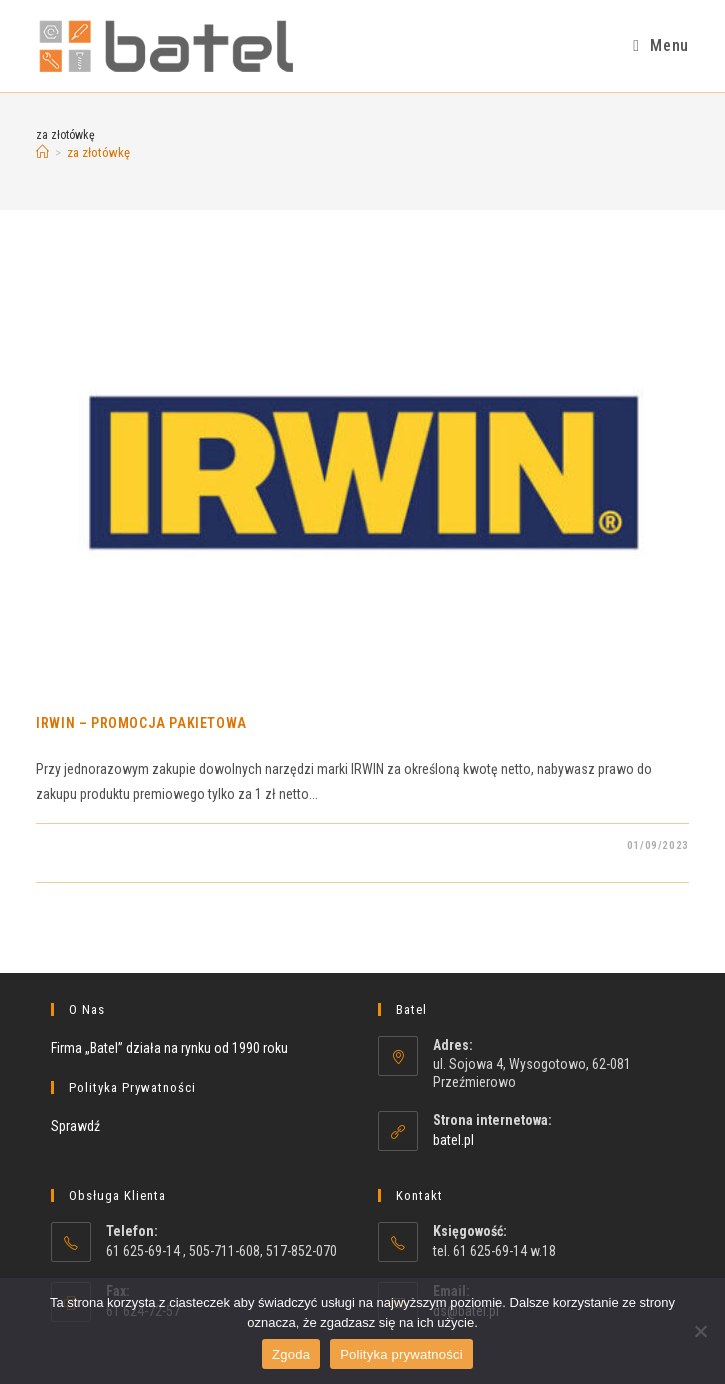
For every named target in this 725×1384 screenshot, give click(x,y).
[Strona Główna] (42, 152)
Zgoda (291, 1354)
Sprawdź (75, 1126)
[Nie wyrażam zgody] (700, 1331)
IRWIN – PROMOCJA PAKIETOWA (141, 723)
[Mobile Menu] (660, 45)
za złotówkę (98, 152)
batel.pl (453, 1140)
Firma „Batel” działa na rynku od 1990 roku (169, 1048)
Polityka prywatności (401, 1354)
